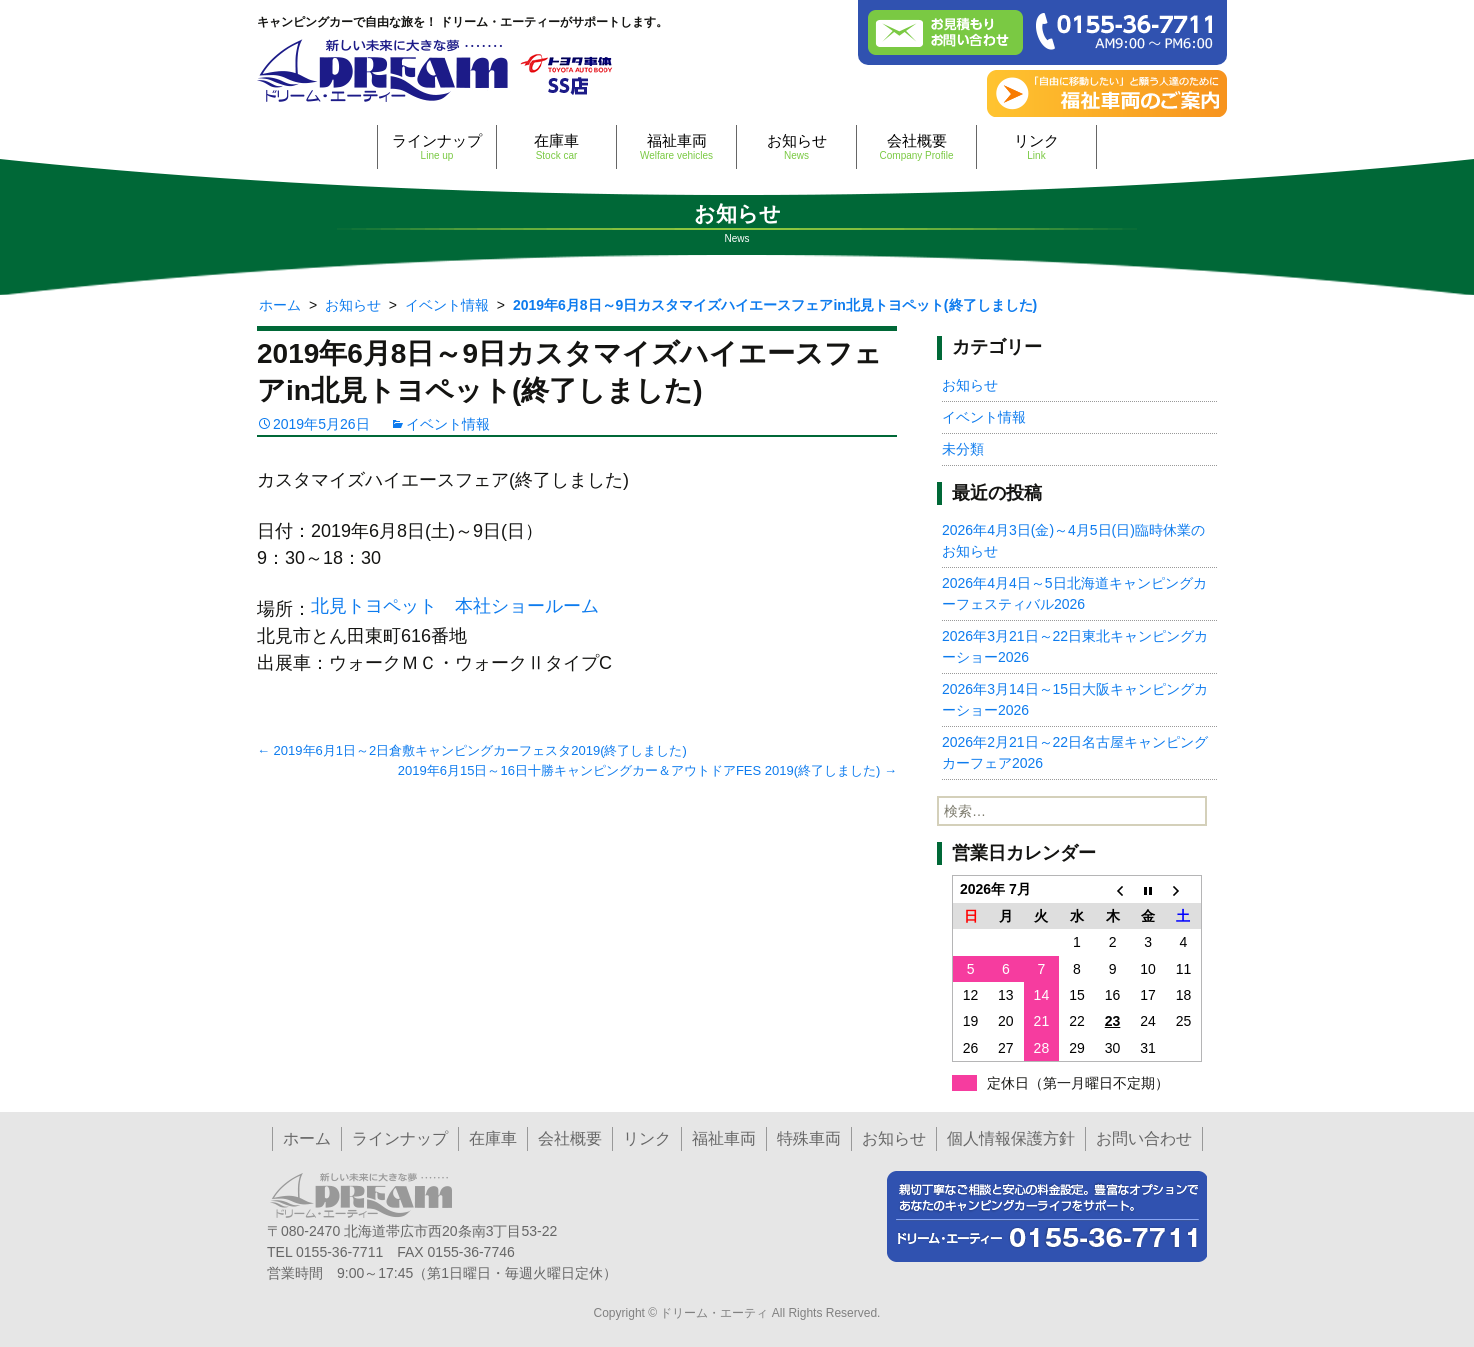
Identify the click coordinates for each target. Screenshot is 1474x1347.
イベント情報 (448, 424)
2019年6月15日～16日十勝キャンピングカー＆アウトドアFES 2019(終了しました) (647, 770)
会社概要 (916, 146)
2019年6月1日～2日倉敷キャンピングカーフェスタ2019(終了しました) (472, 750)
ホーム (307, 1138)
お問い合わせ (1144, 1138)
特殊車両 (809, 1138)
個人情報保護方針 (1011, 1138)
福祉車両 (676, 146)
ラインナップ (437, 146)
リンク (1036, 146)
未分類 (963, 449)
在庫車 (556, 146)
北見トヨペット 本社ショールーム (455, 606)
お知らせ (796, 146)
